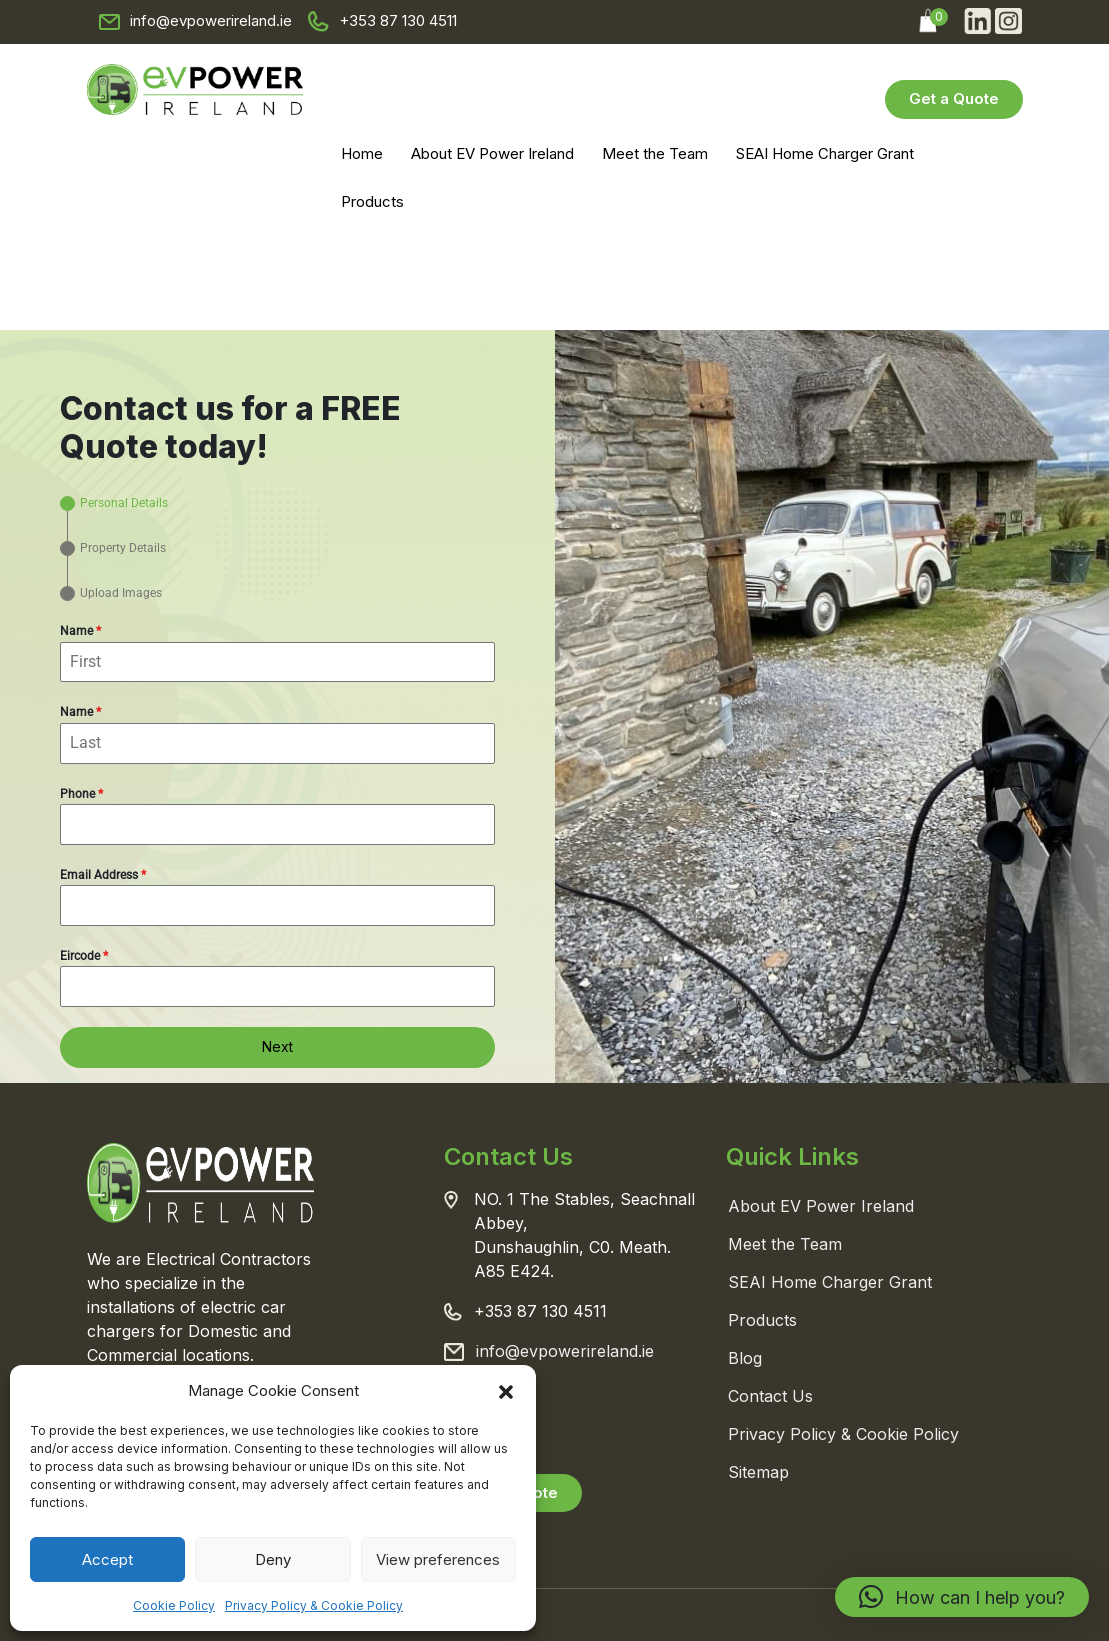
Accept (107, 1559)
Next (277, 1046)
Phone (81, 794)
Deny (273, 1559)
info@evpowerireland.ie (211, 20)
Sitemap (758, 1472)
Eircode (84, 956)
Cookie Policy (174, 1605)
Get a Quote (954, 98)
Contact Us (770, 1396)
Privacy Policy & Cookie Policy (314, 1605)
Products (372, 201)
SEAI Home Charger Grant (825, 153)
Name (80, 631)
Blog (745, 1358)
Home (362, 153)
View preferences (438, 1559)
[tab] (114, 503)
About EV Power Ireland (492, 153)
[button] (506, 1391)
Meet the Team (655, 153)
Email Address (103, 875)
